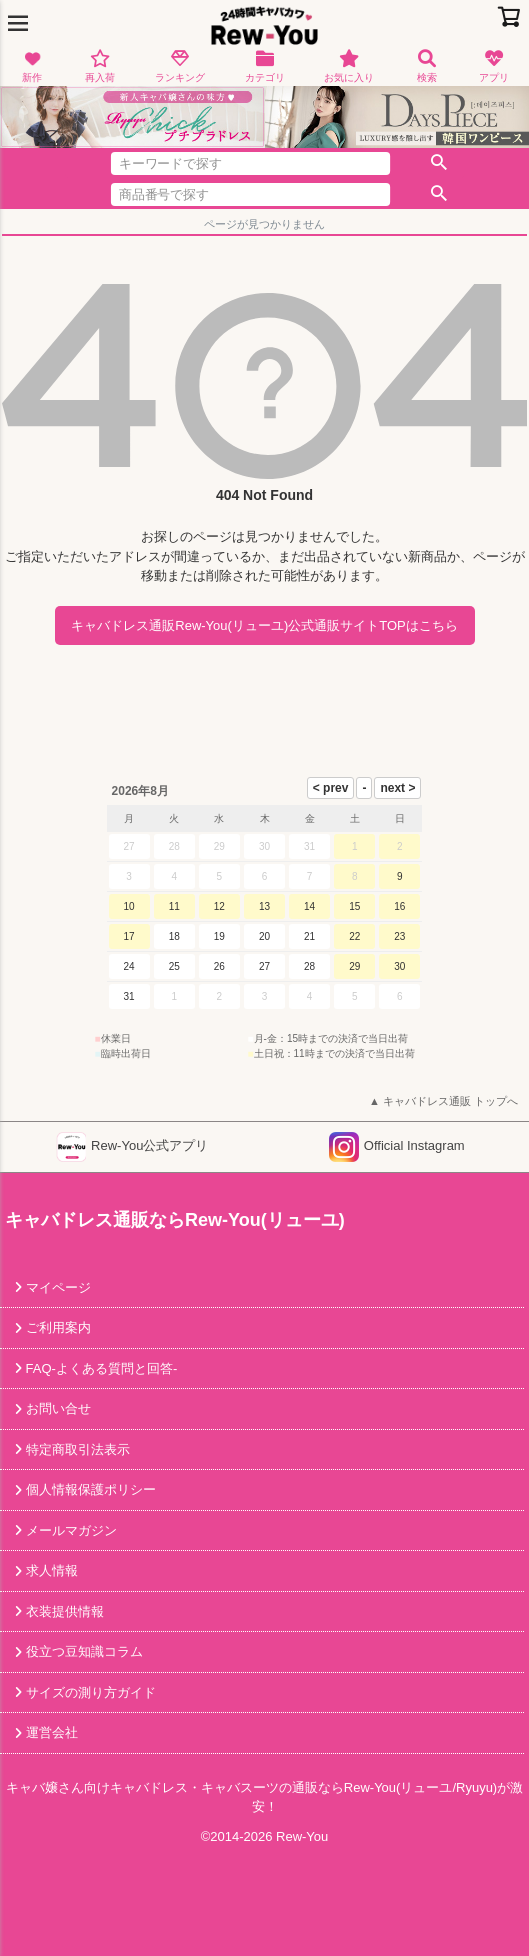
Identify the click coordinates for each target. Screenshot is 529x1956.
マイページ (56, 1287)
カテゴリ (265, 66)
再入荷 (100, 66)
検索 (426, 66)
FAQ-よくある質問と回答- (99, 1368)
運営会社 (50, 1732)
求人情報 (50, 1570)
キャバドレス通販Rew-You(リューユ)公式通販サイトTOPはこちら (264, 625)
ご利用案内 (56, 1327)
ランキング (180, 66)
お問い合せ (56, 1408)
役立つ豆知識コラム (82, 1651)
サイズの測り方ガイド (89, 1692)
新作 (32, 66)
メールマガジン (69, 1530)
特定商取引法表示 (76, 1449)
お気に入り (349, 66)
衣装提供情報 (63, 1611)
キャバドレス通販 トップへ (450, 1101)
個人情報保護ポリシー (89, 1489)
